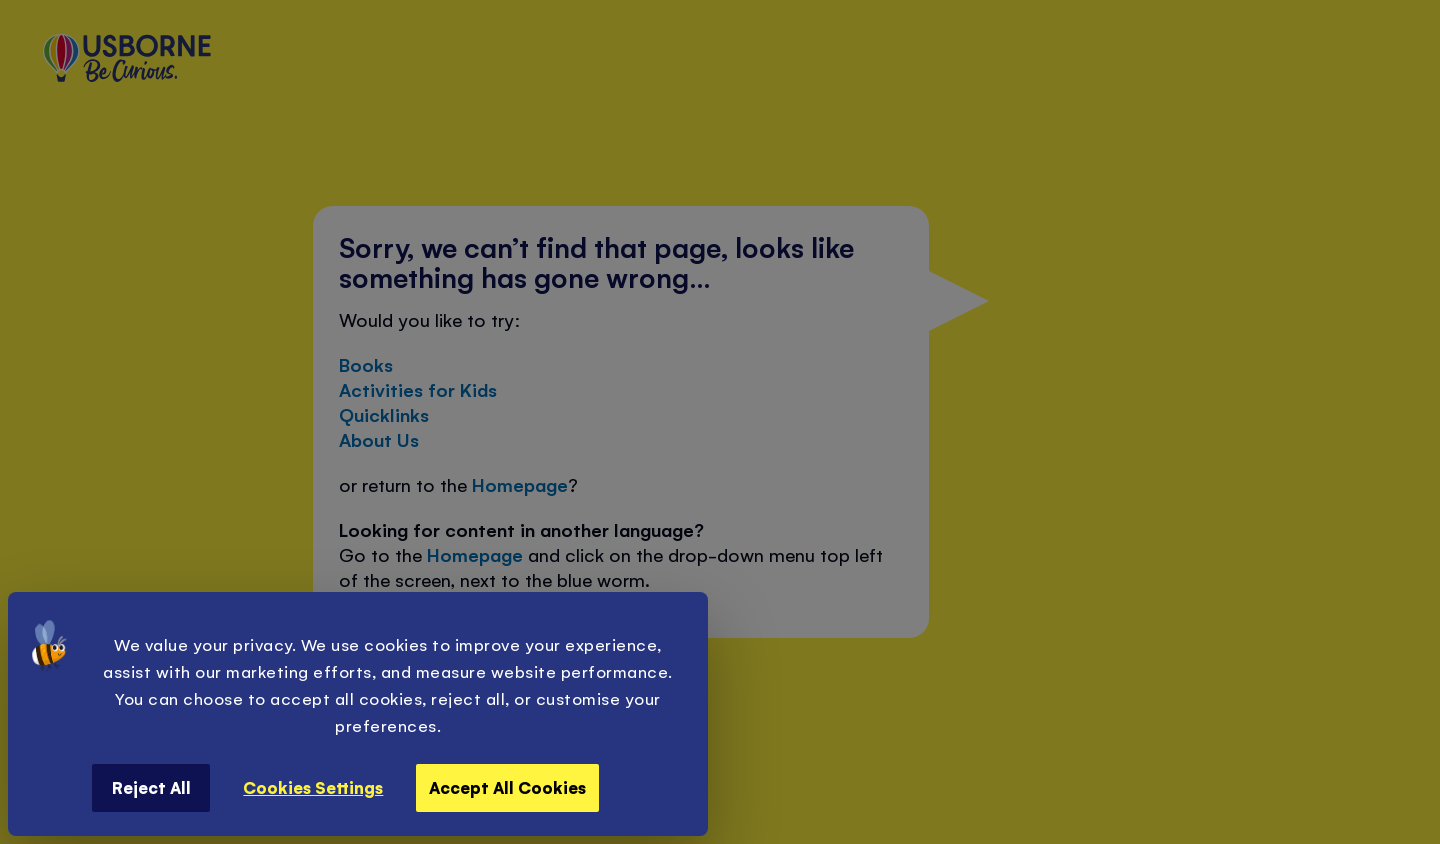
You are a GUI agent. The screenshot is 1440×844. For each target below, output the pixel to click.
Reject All (151, 787)
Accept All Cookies (507, 787)
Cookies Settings (313, 787)
